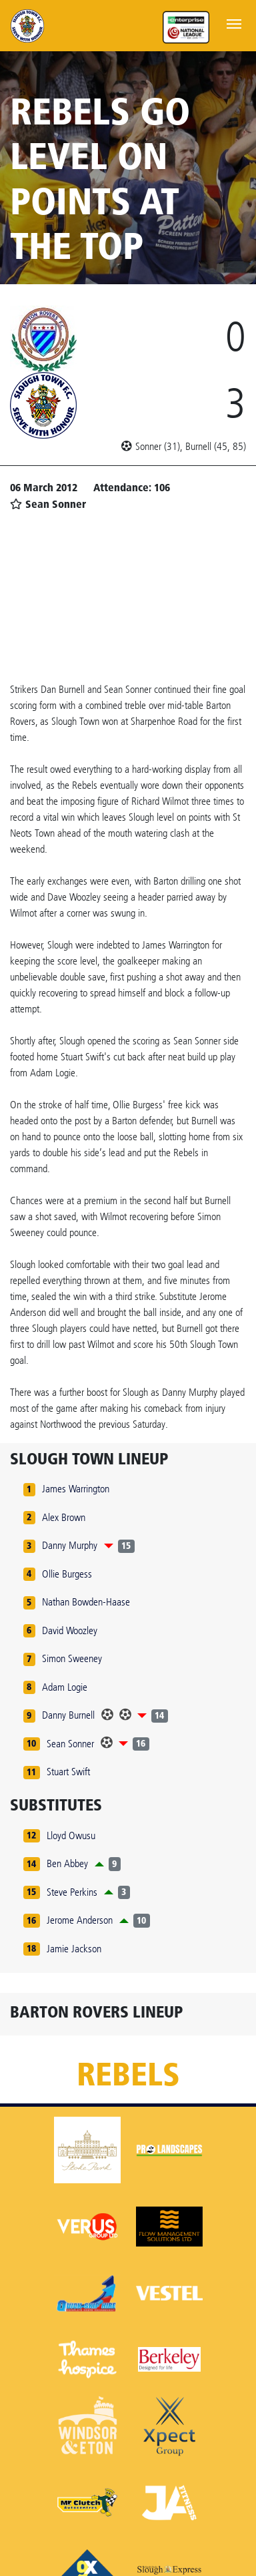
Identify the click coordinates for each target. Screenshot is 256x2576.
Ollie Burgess (67, 1574)
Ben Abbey (67, 1863)
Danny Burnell (68, 1715)
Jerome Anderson (80, 1920)
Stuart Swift (68, 1771)
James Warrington (75, 1488)
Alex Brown (63, 1517)
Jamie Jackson (74, 1948)
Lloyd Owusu (71, 1835)
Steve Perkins (72, 1892)
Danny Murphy (69, 1545)
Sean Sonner (70, 1743)
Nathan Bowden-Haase (86, 1602)
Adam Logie (64, 1687)
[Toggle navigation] (234, 22)
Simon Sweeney (72, 1658)
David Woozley (69, 1630)
